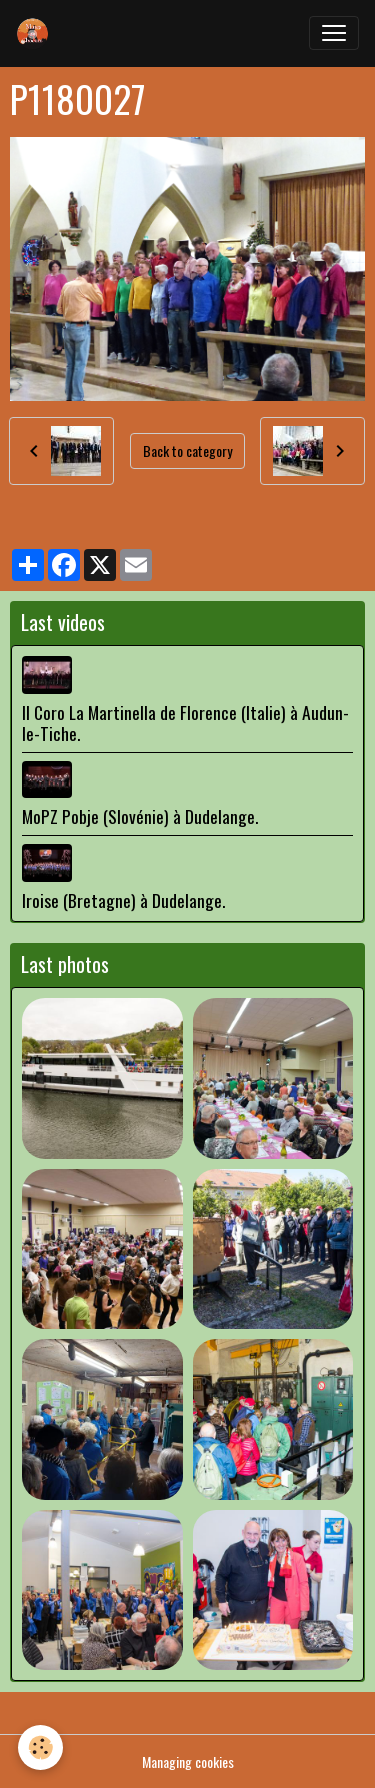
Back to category (187, 450)
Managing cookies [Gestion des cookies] (188, 1761)
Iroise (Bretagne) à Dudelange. (123, 900)
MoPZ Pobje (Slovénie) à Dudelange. (140, 816)
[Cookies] (40, 1747)
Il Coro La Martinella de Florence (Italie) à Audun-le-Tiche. (185, 722)
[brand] (37, 33)
